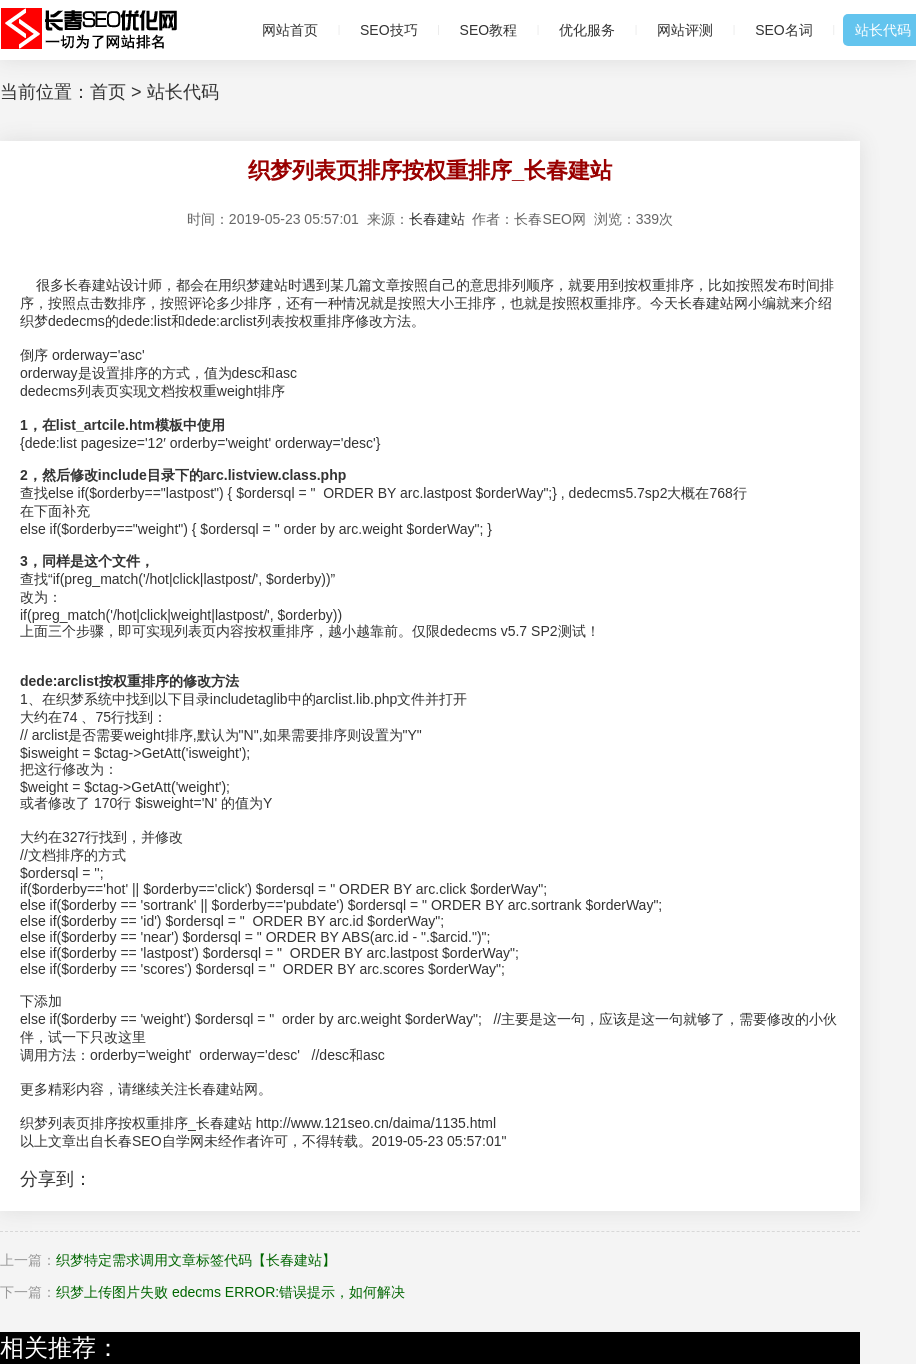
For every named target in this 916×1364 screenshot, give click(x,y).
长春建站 (437, 219)
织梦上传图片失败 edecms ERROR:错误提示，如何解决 (230, 1292)
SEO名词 (784, 30)
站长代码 (183, 92)
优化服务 (587, 30)
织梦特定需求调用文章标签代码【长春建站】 (196, 1260)
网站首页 (290, 30)
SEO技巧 (389, 30)
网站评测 (685, 30)
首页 (108, 92)
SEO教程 (489, 30)
